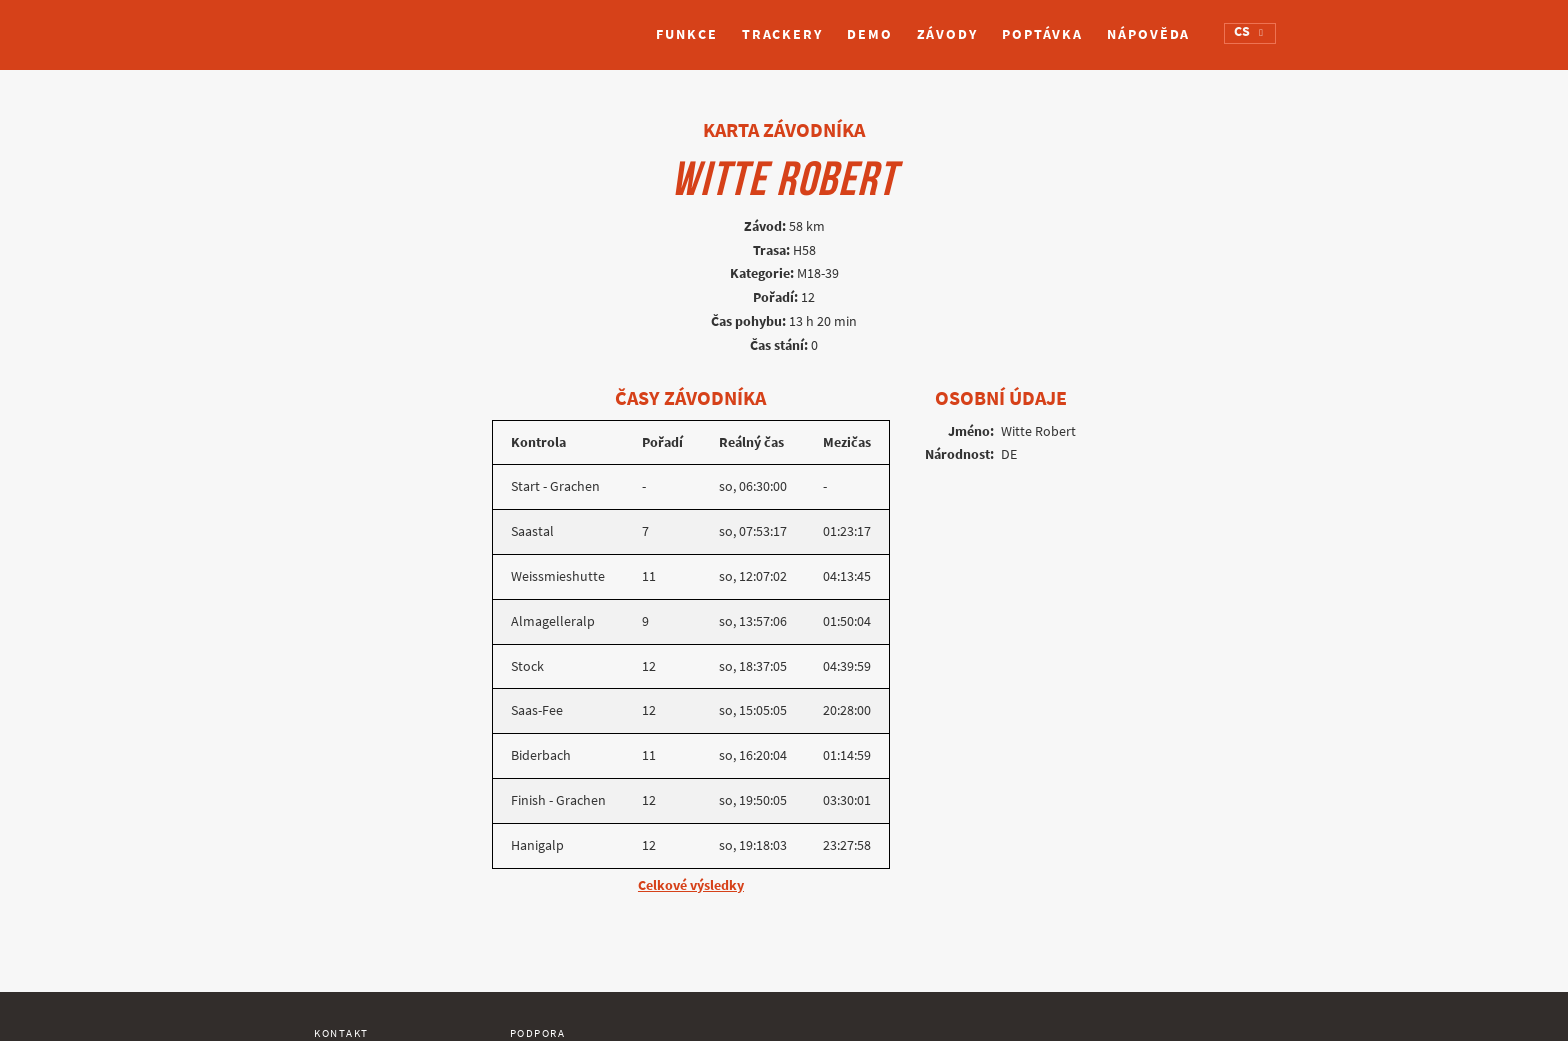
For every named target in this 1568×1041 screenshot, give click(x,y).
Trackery (782, 34)
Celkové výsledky (691, 885)
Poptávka (1042, 34)
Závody (947, 34)
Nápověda (1148, 34)
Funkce (686, 34)
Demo (870, 34)
